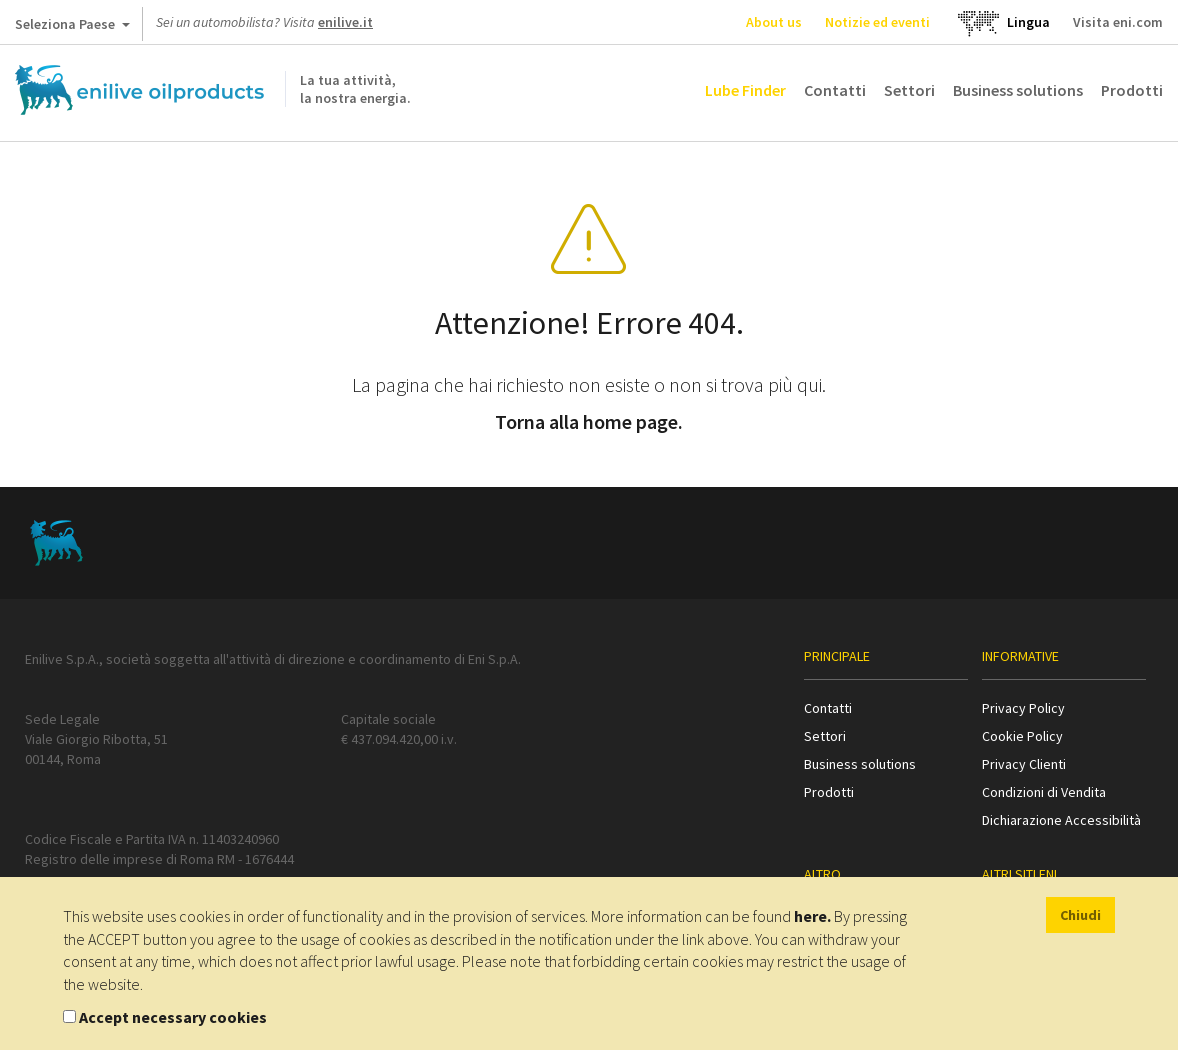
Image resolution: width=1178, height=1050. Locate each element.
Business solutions (1018, 90)
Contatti (835, 90)
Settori (909, 90)
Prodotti (1132, 90)
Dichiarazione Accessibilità (1061, 820)
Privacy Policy (1023, 708)
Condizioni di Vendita (1044, 792)
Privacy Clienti (1024, 764)
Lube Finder (745, 90)
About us (774, 22)
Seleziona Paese (72, 28)
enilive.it (345, 22)
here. (812, 916)
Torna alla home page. (589, 421)
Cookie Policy (1022, 736)
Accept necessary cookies (173, 1017)
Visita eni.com (1118, 22)
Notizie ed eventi (877, 22)
